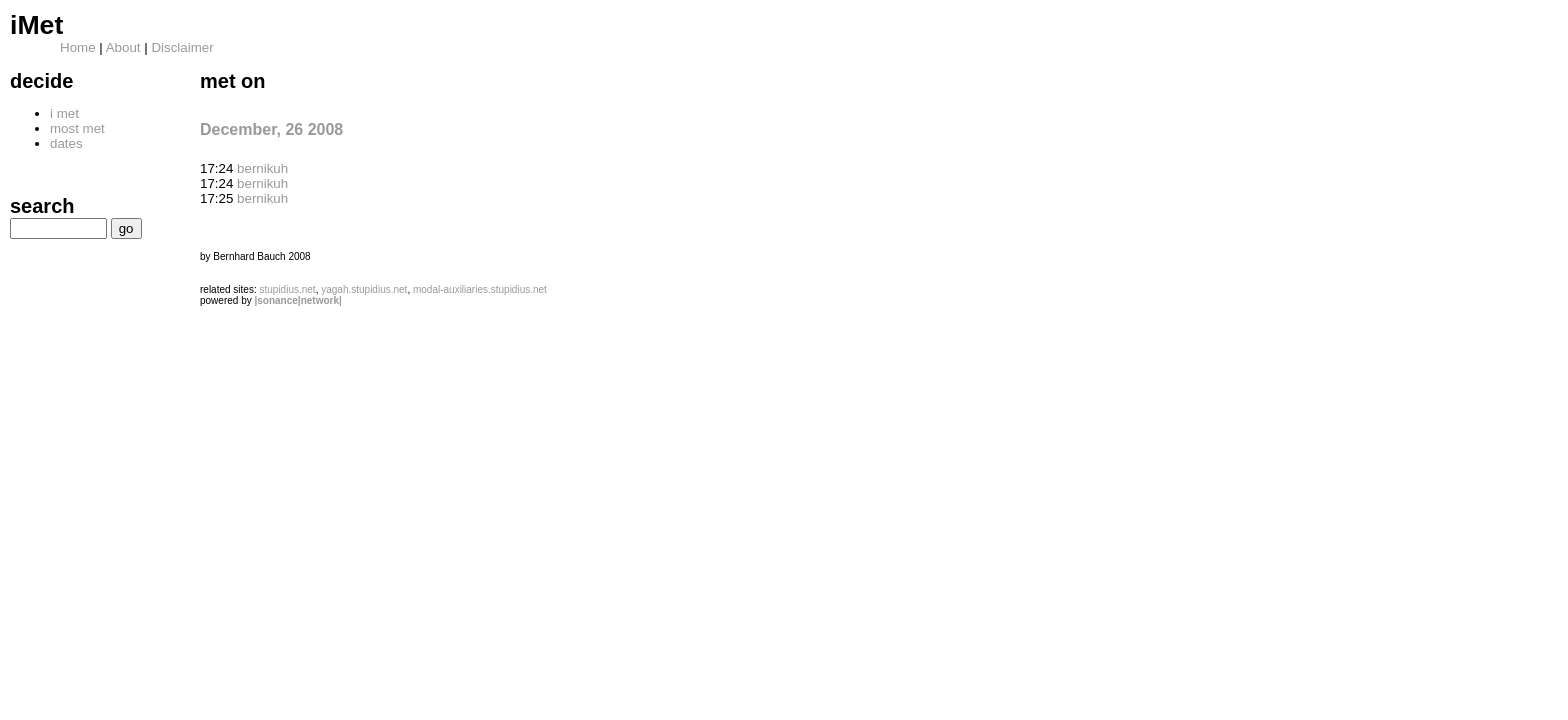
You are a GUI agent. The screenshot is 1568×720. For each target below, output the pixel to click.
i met (64, 113)
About (123, 47)
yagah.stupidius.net (364, 289)
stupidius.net (287, 289)
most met (77, 128)
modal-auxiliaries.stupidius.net (480, 289)
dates (66, 143)
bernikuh (262, 168)
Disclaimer (182, 47)
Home (78, 47)
